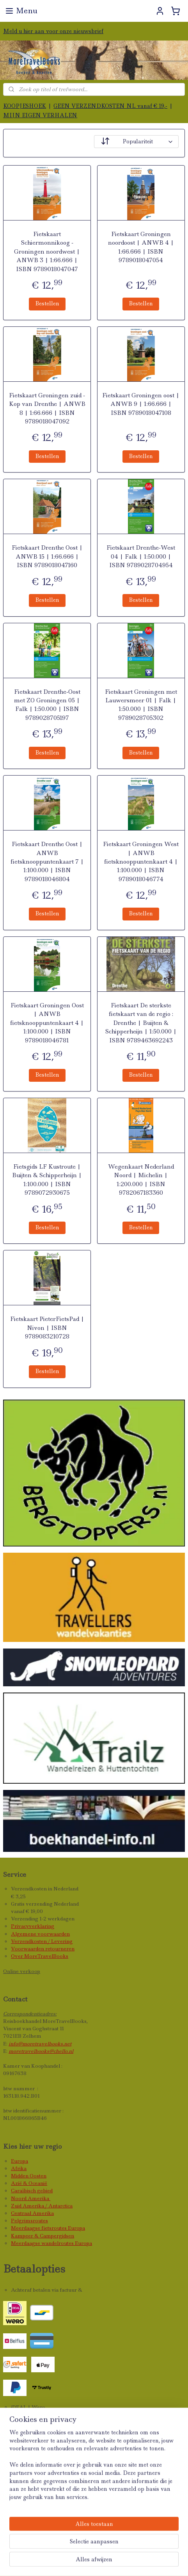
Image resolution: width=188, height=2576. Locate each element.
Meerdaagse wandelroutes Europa (51, 2243)
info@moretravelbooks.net (40, 2043)
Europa (19, 2161)
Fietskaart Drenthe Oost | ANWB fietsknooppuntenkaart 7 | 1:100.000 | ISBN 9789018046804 (47, 861)
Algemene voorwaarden (40, 1934)
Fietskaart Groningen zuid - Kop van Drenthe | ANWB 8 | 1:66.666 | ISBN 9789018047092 (47, 408)
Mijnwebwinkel (120, 2561)
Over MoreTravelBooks (39, 1956)
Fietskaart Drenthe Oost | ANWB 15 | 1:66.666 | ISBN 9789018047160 (47, 556)
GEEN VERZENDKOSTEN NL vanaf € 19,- (110, 105)
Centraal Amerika (32, 2213)
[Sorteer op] (136, 142)
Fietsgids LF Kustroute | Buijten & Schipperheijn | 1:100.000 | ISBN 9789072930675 (47, 1180)
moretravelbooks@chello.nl (41, 2051)
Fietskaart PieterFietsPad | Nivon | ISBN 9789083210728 (47, 1327)
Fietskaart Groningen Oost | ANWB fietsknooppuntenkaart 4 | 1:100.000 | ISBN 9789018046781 (47, 1022)
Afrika (19, 2168)
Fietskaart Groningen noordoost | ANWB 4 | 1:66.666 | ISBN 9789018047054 (141, 247)
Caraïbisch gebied (32, 2190)
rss (147, 2549)
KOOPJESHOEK (24, 105)
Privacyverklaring (32, 1926)
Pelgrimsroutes (29, 2220)
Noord (19, 2198)
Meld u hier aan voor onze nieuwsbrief (53, 31)
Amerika (39, 2198)
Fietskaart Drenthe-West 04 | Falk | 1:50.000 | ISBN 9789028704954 (140, 556)
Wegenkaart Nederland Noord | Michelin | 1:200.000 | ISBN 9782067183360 (141, 1180)
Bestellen (47, 303)
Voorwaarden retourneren (42, 1948)
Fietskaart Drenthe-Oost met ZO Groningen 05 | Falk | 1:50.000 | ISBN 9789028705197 (47, 705)
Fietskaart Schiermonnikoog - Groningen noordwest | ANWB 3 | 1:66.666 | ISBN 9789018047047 (47, 251)
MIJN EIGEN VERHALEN (40, 115)
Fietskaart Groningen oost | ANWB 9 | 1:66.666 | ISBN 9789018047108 (140, 404)
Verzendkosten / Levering (42, 1941)
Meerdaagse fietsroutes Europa (48, 2228)
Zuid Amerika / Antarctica (42, 2205)
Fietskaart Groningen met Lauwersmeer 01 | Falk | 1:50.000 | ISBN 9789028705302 (141, 705)
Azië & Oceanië (29, 2183)
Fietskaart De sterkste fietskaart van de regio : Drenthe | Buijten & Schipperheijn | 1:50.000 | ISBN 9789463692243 (141, 1022)
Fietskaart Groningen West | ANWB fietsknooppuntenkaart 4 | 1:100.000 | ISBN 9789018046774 (141, 861)
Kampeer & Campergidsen (42, 2235)
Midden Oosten (28, 2175)
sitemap (129, 2549)
